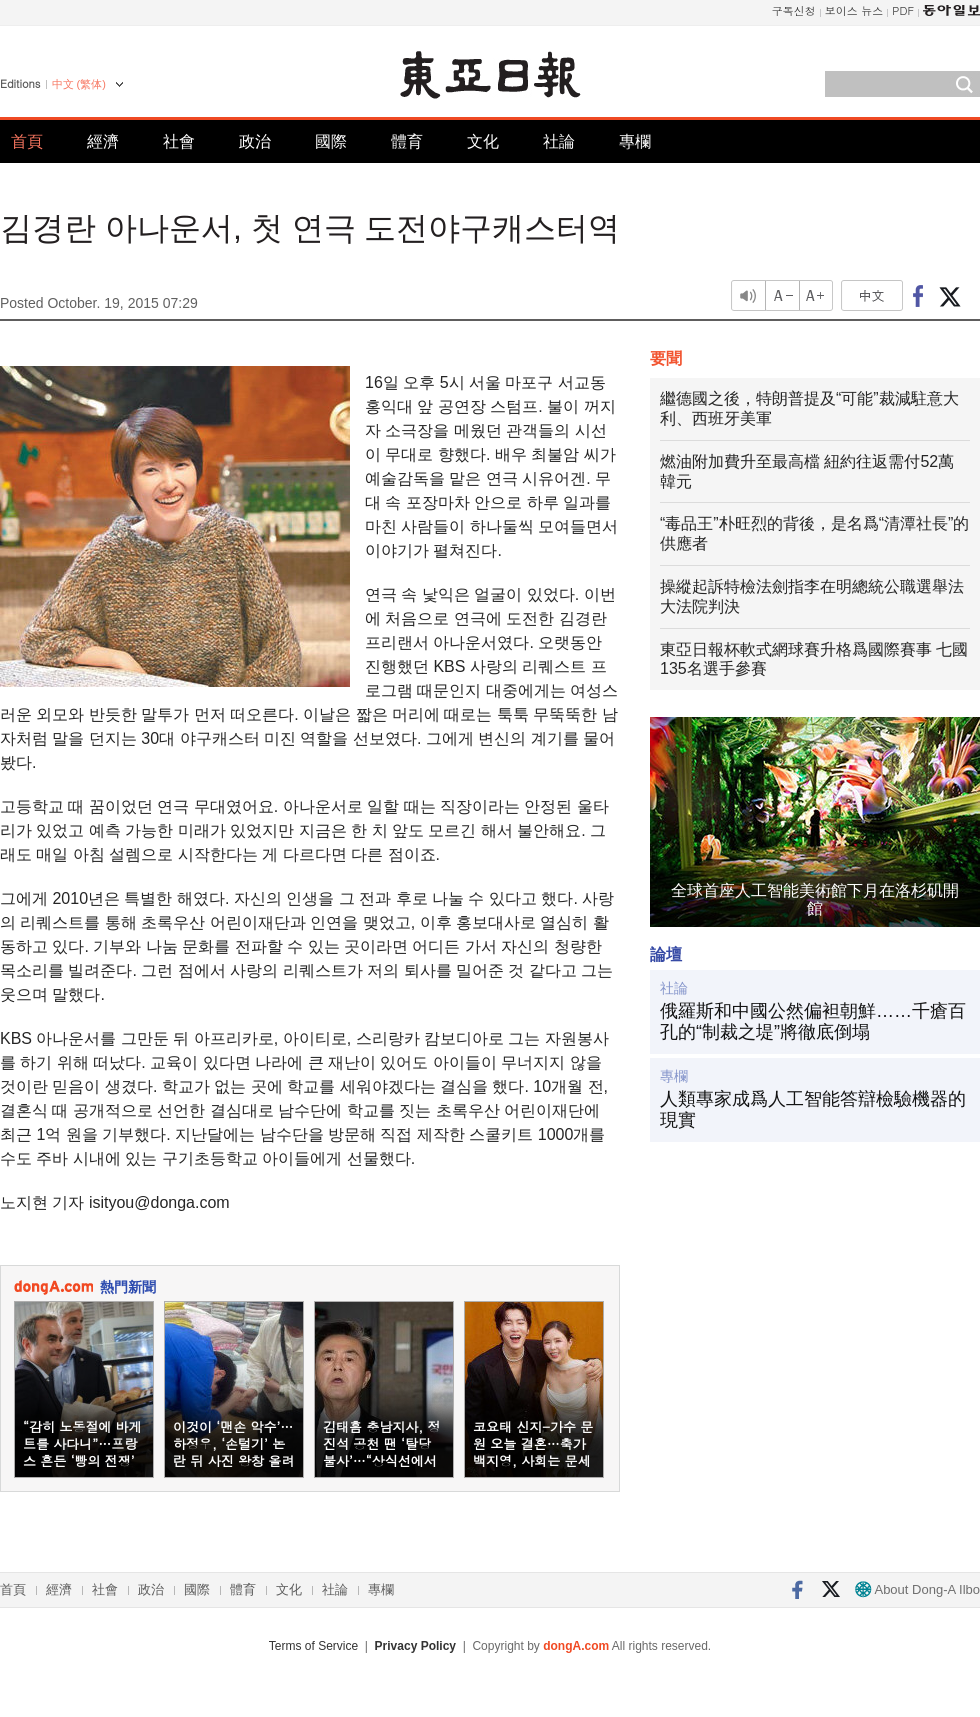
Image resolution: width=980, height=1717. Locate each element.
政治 (255, 141)
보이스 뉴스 (854, 10)
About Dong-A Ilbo (917, 1589)
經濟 (103, 141)
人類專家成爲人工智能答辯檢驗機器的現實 (813, 1110)
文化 (483, 141)
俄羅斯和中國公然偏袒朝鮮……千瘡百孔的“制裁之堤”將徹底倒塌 (813, 1022)
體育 (407, 141)
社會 (179, 141)
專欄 (635, 141)
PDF (903, 10)
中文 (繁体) (79, 84)
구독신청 (794, 10)
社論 (559, 141)
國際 (331, 141)
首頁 (27, 141)
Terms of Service (313, 1646)
